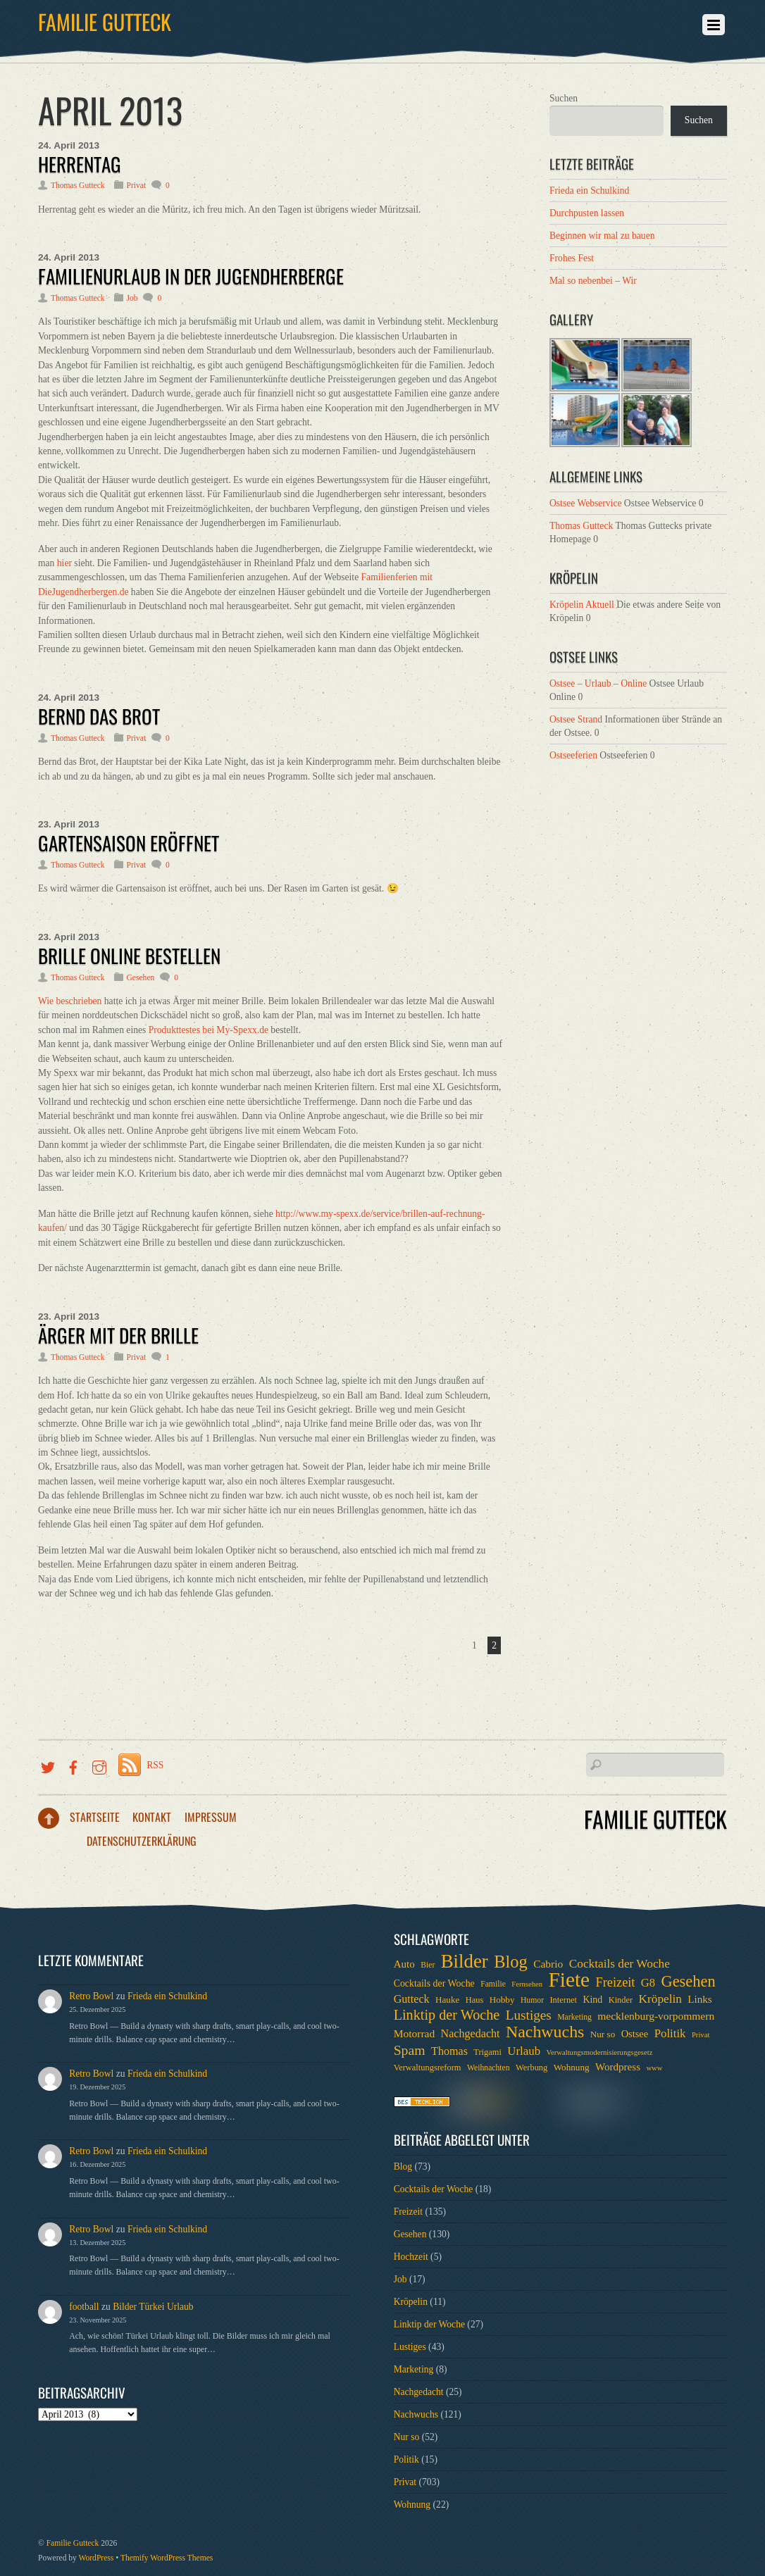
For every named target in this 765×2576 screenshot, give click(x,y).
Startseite (95, 1816)
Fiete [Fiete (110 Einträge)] (569, 1979)
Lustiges (410, 2346)
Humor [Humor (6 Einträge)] (532, 2000)
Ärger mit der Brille (118, 1335)
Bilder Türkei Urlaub (153, 2306)
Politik (406, 2459)
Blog (403, 2166)
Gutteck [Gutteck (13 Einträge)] (412, 1999)
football (84, 2306)
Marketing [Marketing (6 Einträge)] (574, 2017)
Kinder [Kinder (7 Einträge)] (621, 2000)
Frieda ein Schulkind (589, 190)
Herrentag (79, 164)
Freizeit (408, 2211)
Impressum (211, 1816)
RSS (155, 1765)
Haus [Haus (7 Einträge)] (475, 2000)
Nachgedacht (419, 2392)
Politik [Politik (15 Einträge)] (670, 2033)
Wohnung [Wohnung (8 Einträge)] (572, 2067)
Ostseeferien (573, 755)
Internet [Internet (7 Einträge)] (563, 2000)
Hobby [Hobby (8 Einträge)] (502, 1999)
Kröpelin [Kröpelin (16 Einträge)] (660, 1999)
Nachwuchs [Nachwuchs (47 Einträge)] (545, 2032)
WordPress (96, 2558)
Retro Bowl (91, 1996)
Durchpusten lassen (586, 213)
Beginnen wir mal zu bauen (602, 235)
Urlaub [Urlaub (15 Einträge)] (523, 2051)
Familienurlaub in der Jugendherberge (191, 276)
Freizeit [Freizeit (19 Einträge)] (615, 1982)
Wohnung (412, 2504)
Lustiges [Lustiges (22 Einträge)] (529, 2015)
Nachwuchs (416, 2414)
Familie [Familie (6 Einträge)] (493, 1984)
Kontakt (151, 1816)
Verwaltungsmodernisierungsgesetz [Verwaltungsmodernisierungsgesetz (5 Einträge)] (599, 2052)
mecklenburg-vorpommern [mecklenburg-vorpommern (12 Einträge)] (655, 2016)
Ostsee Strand (575, 719)
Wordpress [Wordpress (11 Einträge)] (617, 2066)
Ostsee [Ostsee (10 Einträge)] (635, 2033)
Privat (137, 185)
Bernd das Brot (99, 716)
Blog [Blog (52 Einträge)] (511, 1962)
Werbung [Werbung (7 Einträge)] (531, 2067)
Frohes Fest (571, 258)
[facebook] (73, 1765)
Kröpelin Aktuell (581, 604)
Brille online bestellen (129, 956)
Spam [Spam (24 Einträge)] (409, 2050)
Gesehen (141, 977)
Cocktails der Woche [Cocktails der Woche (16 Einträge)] (619, 1963)
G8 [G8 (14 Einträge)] (648, 1982)
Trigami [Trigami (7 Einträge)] (487, 2052)
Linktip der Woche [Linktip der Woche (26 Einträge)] (447, 2015)
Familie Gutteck (72, 2543)
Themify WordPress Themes (166, 2558)
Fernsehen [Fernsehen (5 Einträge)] (526, 1984)
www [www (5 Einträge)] (654, 2068)
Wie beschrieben (69, 1001)
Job (132, 298)
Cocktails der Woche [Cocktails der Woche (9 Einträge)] (434, 1983)
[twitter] (48, 1765)
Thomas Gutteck (78, 185)
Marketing (414, 2369)
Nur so (407, 2437)
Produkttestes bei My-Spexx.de (208, 1030)
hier (64, 563)
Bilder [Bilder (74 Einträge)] (464, 1961)
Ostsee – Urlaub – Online (598, 683)
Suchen (563, 98)
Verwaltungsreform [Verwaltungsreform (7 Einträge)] (427, 2067)
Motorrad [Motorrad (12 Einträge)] (414, 2033)
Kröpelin (411, 2301)
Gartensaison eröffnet (128, 843)
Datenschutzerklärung (142, 1840)
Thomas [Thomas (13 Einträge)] (449, 2051)
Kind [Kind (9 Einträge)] (592, 1999)
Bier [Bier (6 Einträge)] (428, 1965)
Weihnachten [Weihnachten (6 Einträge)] (488, 2067)
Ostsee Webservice (585, 503)
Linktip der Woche (429, 2324)
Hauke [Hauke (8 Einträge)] (447, 1999)
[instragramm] (99, 1765)
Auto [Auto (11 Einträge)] (404, 1964)
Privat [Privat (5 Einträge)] (700, 2035)
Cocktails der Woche (433, 2189)
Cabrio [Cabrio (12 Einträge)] (548, 1964)
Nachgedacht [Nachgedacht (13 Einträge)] (470, 2033)
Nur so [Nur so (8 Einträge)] (602, 2034)
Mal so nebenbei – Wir (593, 280)
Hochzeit (411, 2256)
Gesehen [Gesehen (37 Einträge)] (688, 1982)
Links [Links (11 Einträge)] (699, 1999)
